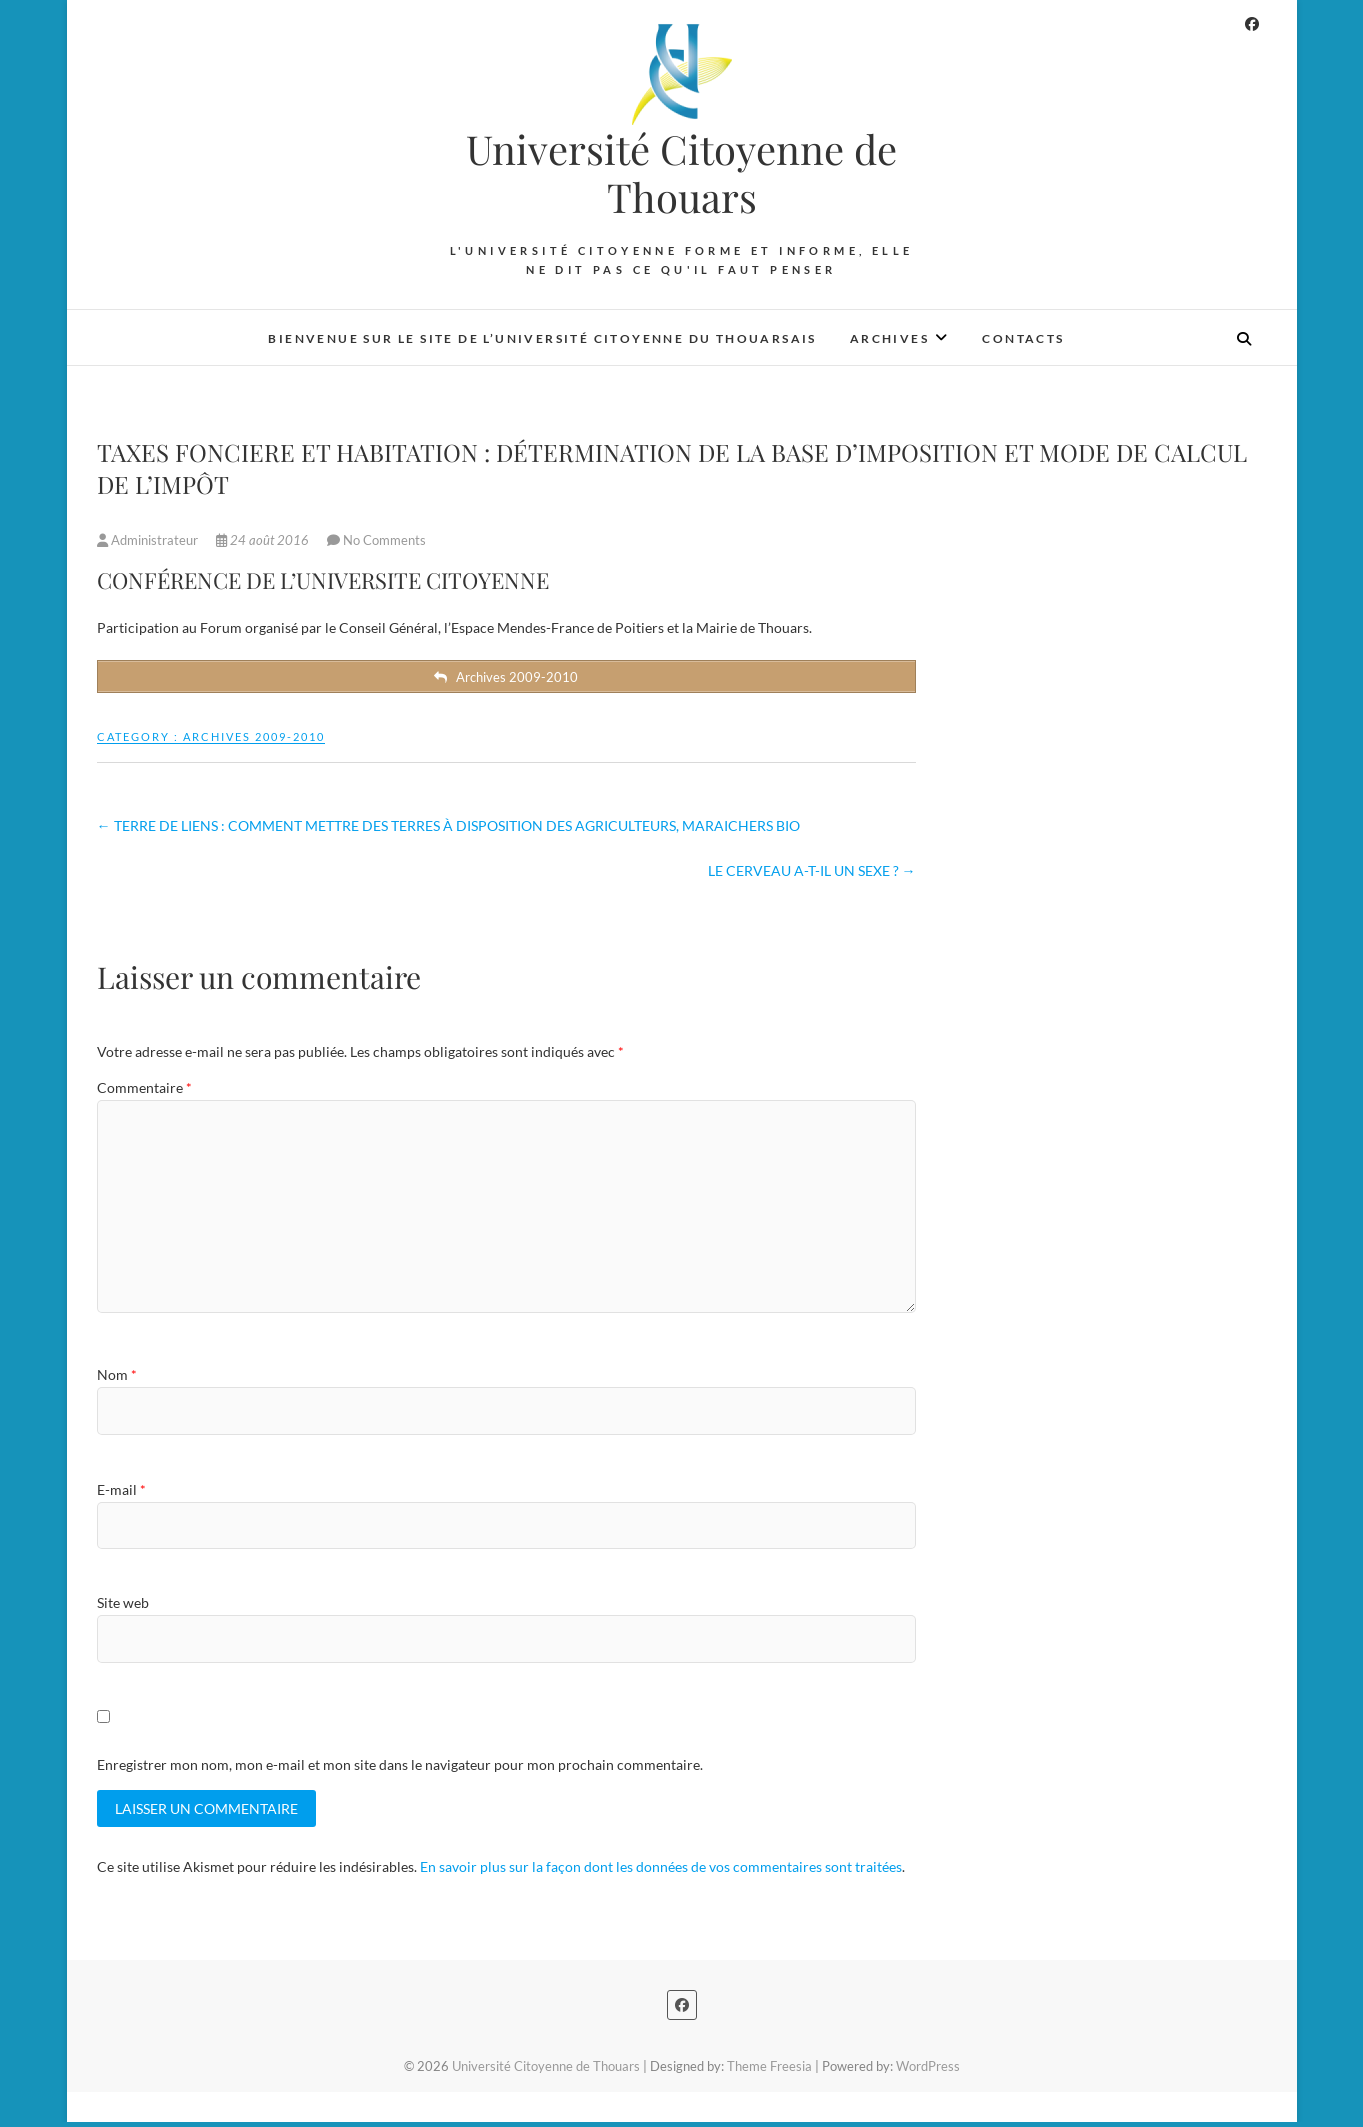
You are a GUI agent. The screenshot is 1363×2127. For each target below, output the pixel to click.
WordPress (928, 2071)
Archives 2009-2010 (254, 739)
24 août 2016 (264, 540)
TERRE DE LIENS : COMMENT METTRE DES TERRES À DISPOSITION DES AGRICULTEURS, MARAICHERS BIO (448, 828)
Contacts (1023, 338)
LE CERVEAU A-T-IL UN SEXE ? (812, 873)
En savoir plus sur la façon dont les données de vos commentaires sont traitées (661, 1872)
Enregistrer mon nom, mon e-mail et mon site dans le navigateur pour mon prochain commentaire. (400, 1767)
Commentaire (144, 1091)
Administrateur (149, 540)
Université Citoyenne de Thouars (681, 173)
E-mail (121, 1492)
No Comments (384, 540)
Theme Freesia (769, 2071)
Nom (117, 1377)
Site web (123, 1606)
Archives (889, 338)
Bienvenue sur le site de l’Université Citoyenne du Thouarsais (542, 338)
